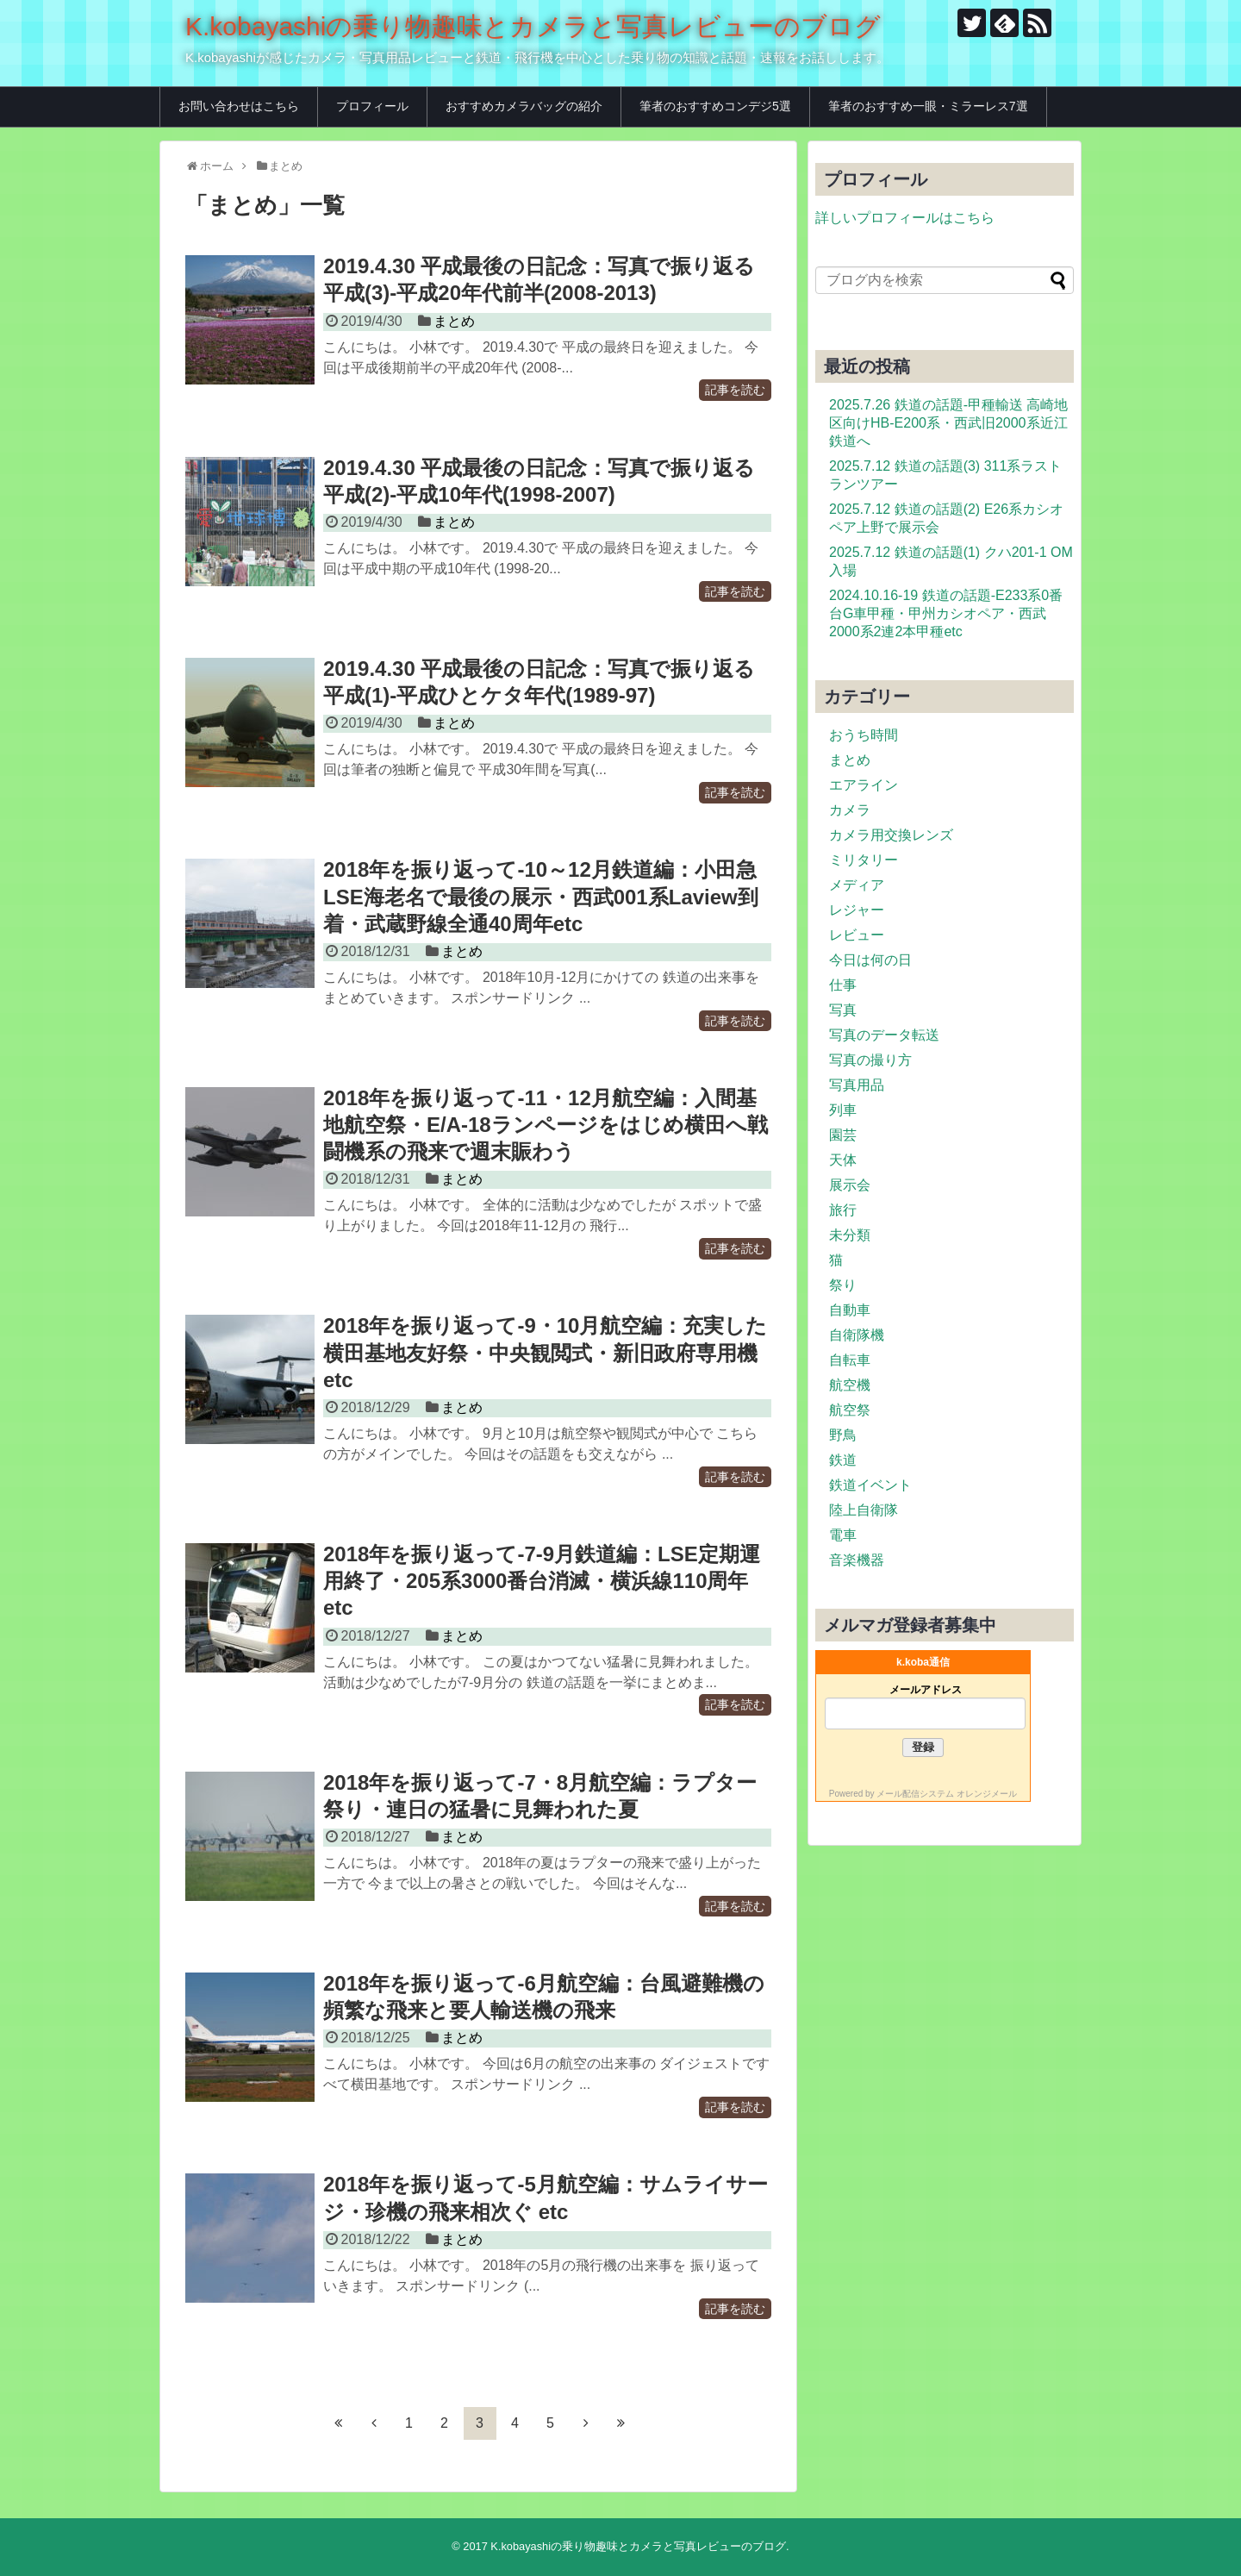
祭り (843, 1285)
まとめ (454, 321)
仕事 (843, 985)
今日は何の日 (870, 960)
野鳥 (843, 1435)
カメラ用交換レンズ (891, 835)
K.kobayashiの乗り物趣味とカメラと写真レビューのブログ (533, 26)
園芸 (843, 1135)
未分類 (849, 1235)
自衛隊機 (856, 1335)
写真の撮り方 (870, 1060)
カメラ (849, 810)
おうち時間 (863, 735)
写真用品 (856, 1085)
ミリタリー (863, 860)
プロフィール (372, 106)
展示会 (849, 1185)
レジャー (856, 910)
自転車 (849, 1360)
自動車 (849, 1310)
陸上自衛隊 (863, 1510)
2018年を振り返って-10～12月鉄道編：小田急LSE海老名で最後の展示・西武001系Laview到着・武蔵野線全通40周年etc (540, 896)
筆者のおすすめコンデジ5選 (715, 106)
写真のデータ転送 (884, 1035)
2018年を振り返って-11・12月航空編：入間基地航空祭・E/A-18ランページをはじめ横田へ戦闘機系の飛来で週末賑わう (545, 1124)
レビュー (856, 935)
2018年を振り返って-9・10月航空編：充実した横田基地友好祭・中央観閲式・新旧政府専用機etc (545, 1352)
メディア (856, 885)
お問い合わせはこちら (238, 106)
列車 (843, 1110)
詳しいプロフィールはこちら (905, 217)
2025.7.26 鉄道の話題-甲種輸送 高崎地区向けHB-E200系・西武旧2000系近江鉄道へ (948, 422)
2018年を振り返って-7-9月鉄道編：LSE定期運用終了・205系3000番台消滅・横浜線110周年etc (541, 1580)
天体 (843, 1160)
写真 (843, 1010)
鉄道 (843, 1460)
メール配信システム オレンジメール (946, 1793)
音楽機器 (856, 1560)
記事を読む (735, 390)
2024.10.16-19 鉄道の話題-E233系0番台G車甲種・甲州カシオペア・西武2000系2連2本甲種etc (946, 613)
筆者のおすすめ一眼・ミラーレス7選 (928, 106)
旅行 (843, 1210)
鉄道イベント (870, 1485)
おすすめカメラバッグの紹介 (524, 106)
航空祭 (849, 1410)
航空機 (849, 1385)
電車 (843, 1535)
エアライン (863, 785)
